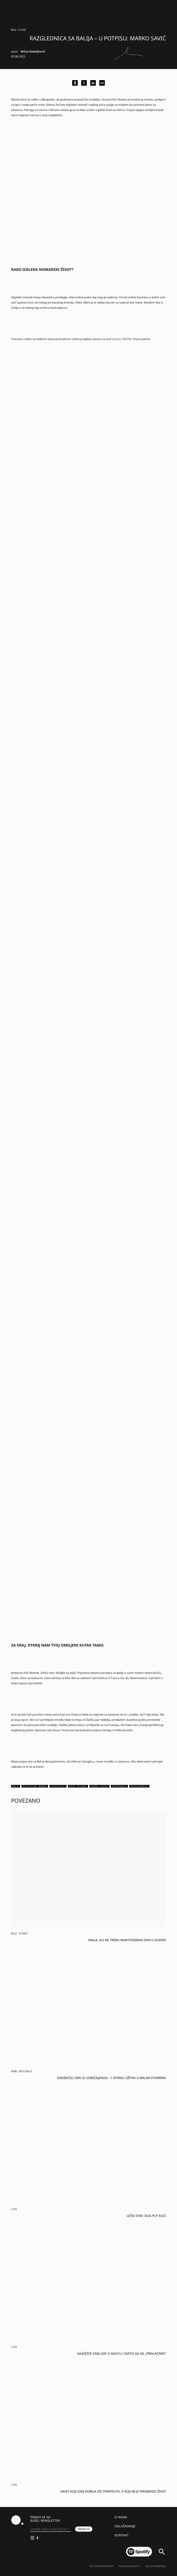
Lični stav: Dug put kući (146, 2216)
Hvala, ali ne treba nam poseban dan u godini (127, 1940)
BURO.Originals (21, 2071)
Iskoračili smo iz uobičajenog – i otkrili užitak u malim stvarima (111, 2078)
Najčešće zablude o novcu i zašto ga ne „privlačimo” (121, 2353)
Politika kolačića (129, 2566)
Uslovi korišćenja (155, 2566)
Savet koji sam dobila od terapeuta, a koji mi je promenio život (113, 2491)
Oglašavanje (125, 2526)
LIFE (14, 2209)
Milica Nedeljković (32, 51)
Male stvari (18, 29)
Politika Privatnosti (101, 2566)
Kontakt (122, 2535)
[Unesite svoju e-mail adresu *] (50, 2529)
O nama (121, 2517)
